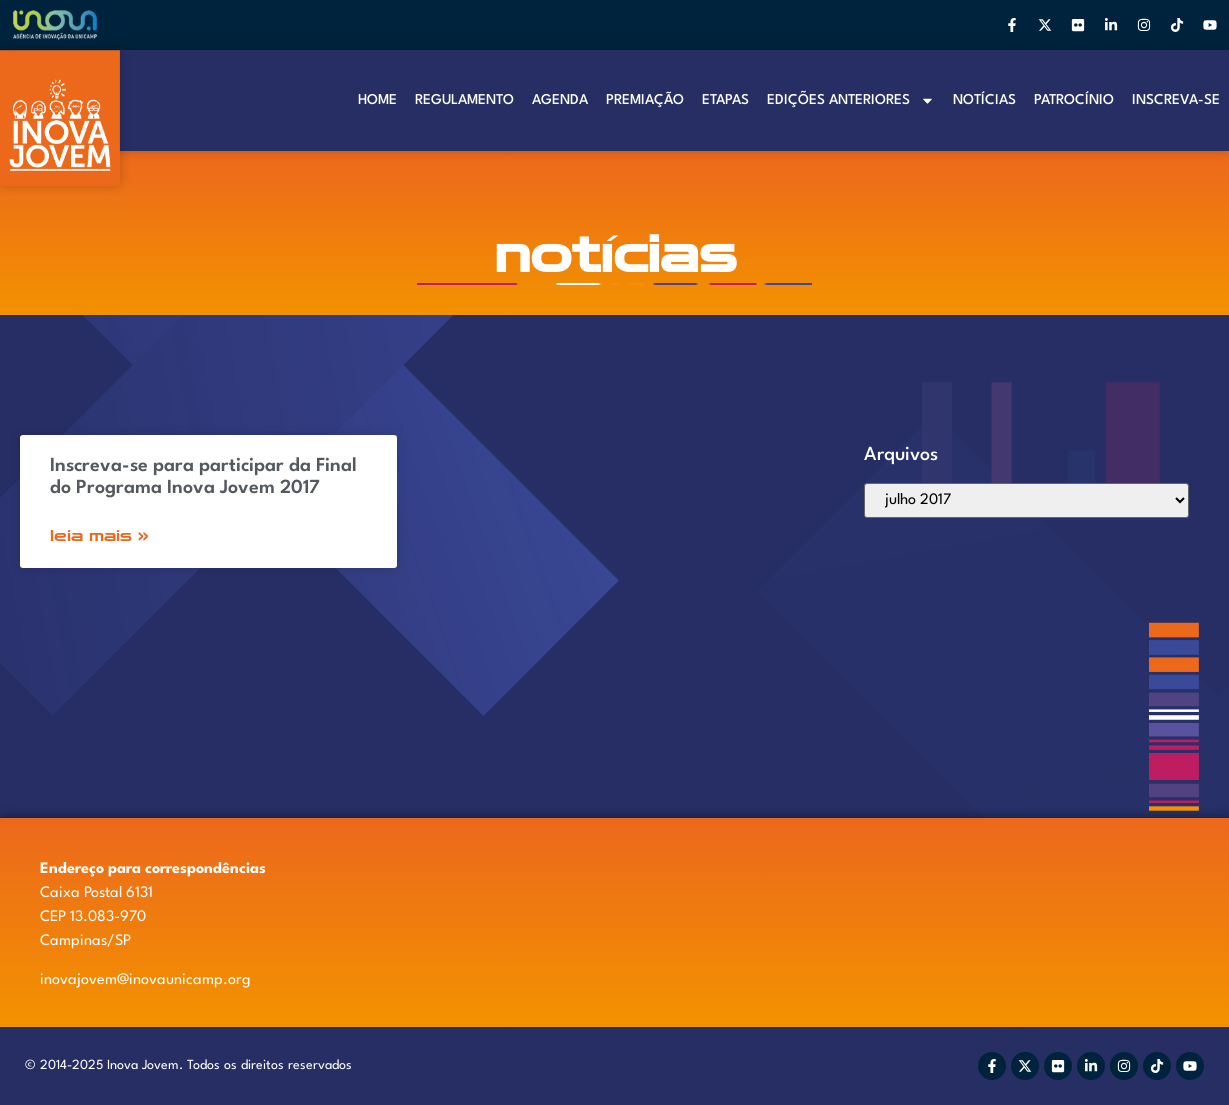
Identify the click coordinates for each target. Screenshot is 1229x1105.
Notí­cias (984, 100)
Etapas (725, 100)
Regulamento (464, 100)
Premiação (645, 100)
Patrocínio (1074, 100)
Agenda (560, 100)
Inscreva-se (1176, 100)
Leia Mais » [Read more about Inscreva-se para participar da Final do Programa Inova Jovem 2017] (99, 535)
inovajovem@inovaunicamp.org (145, 980)
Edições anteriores (851, 100)
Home (377, 100)
